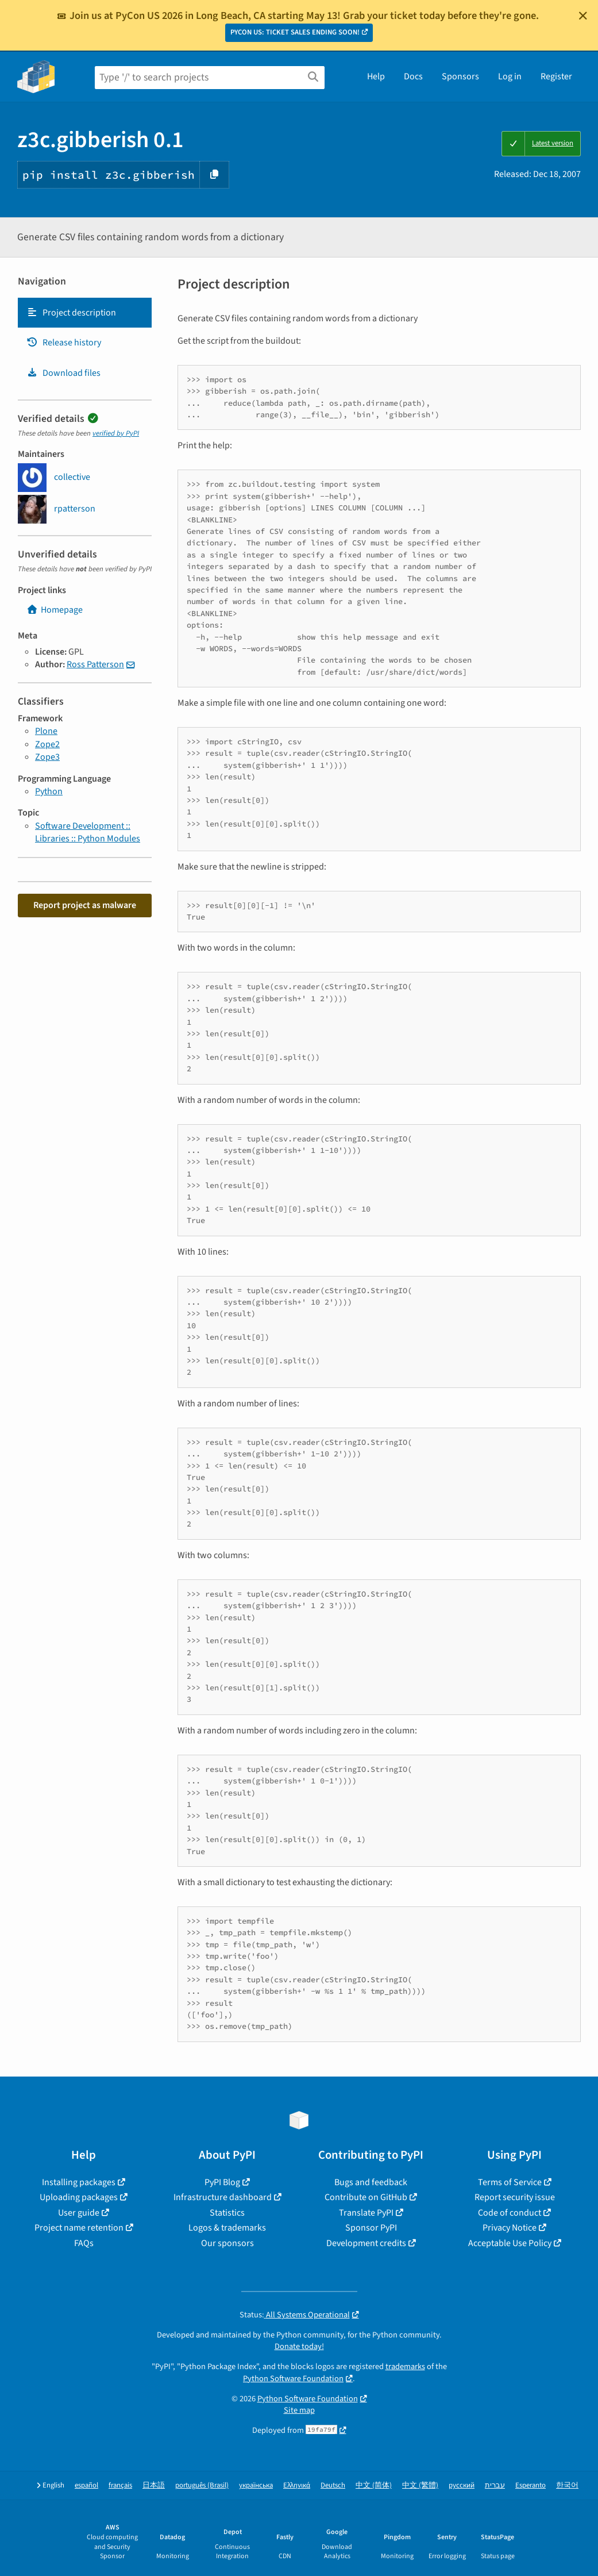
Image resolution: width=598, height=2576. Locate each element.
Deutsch (333, 2485)
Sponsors (460, 76)
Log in (510, 76)
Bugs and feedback (370, 2182)
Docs (413, 76)
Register (556, 76)
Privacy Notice (510, 2227)
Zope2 (47, 744)
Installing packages (78, 2182)
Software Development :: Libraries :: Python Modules (87, 832)
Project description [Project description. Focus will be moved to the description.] (71, 312)
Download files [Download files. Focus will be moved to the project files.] (63, 373)
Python (49, 791)
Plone (46, 731)
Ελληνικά (296, 2485)
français (120, 2485)
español (86, 2485)
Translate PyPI (366, 2212)
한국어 (567, 2485)
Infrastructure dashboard (222, 2197)
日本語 (153, 2485)
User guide (78, 2212)
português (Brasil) (202, 2485)
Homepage (54, 609)
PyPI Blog (222, 2182)
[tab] (85, 313)
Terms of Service (510, 2182)
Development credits (366, 2243)
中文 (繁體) (420, 2485)
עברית (495, 2485)
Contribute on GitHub (366, 2197)
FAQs (84, 2243)
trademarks (405, 2366)
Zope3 (47, 757)
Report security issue (514, 2197)
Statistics (227, 2212)
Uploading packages (79, 2197)
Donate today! (299, 2346)
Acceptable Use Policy (509, 2243)
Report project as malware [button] (84, 905)
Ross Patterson (95, 664)
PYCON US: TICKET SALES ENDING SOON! (295, 32)
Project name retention (79, 2227)
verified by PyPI (115, 433)
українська (256, 2485)
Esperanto (530, 2485)
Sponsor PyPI (371, 2227)
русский (461, 2485)
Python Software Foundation (293, 2379)
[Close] (583, 15)
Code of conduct (509, 2212)
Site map (299, 2410)
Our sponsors (227, 2243)
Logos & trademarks (227, 2227)
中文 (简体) (374, 2485)
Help (376, 76)
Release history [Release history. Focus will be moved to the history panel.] (63, 342)
